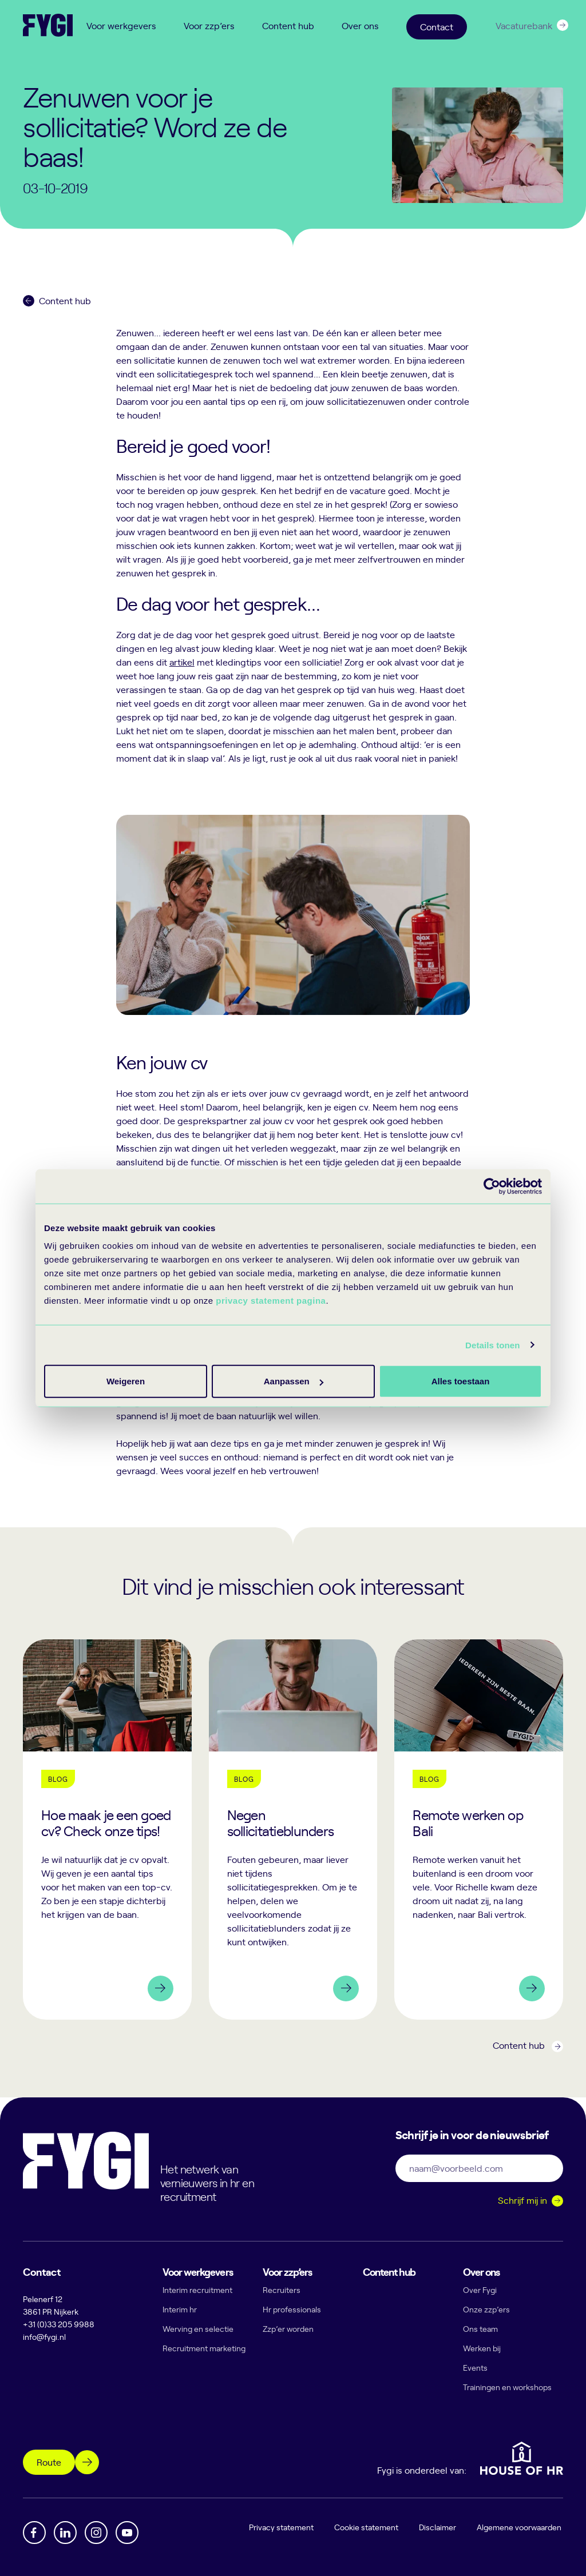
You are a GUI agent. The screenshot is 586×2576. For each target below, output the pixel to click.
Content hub (288, 25)
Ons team (480, 2328)
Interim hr (180, 2309)
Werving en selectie (198, 2328)
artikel (182, 661)
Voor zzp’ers (209, 25)
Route (49, 2461)
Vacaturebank (524, 25)
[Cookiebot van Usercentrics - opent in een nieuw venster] (492, 1186)
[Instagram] (96, 2532)
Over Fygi (480, 2289)
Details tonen (492, 1344)
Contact (436, 26)
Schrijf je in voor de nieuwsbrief (472, 2134)
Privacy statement (283, 2527)
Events (475, 2367)
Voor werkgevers (121, 25)
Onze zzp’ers (486, 2309)
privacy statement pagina (271, 1300)
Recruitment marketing (204, 2348)
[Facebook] (34, 2532)
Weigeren (457, 1381)
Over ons (360, 25)
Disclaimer (439, 2527)
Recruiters (281, 2289)
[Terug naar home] (48, 25)
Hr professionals (292, 2309)
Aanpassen (291, 1381)
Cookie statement (368, 2527)
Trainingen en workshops (507, 2387)
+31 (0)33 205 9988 (58, 2324)
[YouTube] (127, 2532)
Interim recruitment (197, 2289)
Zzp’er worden (288, 2328)
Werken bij (482, 2348)
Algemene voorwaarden (520, 2527)
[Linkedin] (65, 2532)
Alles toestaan (125, 1381)
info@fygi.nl (44, 2336)
